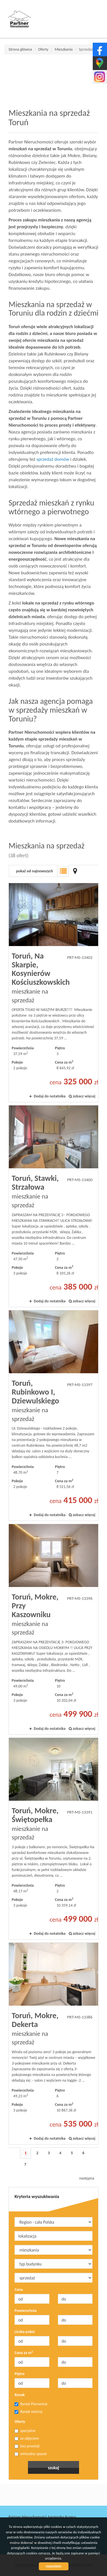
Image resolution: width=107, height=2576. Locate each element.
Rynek (20, 2394)
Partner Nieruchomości (48, 2495)
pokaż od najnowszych (34, 871)
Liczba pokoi (25, 2331)
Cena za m (24, 2352)
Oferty (20, 2421)
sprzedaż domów (52, 459)
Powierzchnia (26, 2310)
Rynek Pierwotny (31, 2404)
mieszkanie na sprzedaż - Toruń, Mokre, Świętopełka (53, 1838)
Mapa (75, 871)
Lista (63, 871)
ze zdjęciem (27, 2438)
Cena (19, 2289)
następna (86, 2178)
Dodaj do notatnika (50, 1096)
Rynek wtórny (29, 2411)
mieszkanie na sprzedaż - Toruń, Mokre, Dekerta (53, 2043)
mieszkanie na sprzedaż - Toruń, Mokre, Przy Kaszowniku (53, 1629)
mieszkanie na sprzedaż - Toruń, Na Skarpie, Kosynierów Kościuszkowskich (53, 992)
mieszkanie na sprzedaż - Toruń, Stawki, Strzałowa (53, 1206)
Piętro (20, 2373)
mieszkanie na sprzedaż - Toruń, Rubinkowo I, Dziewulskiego (53, 1415)
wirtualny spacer (31, 2453)
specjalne (25, 2430)
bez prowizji (27, 2446)
